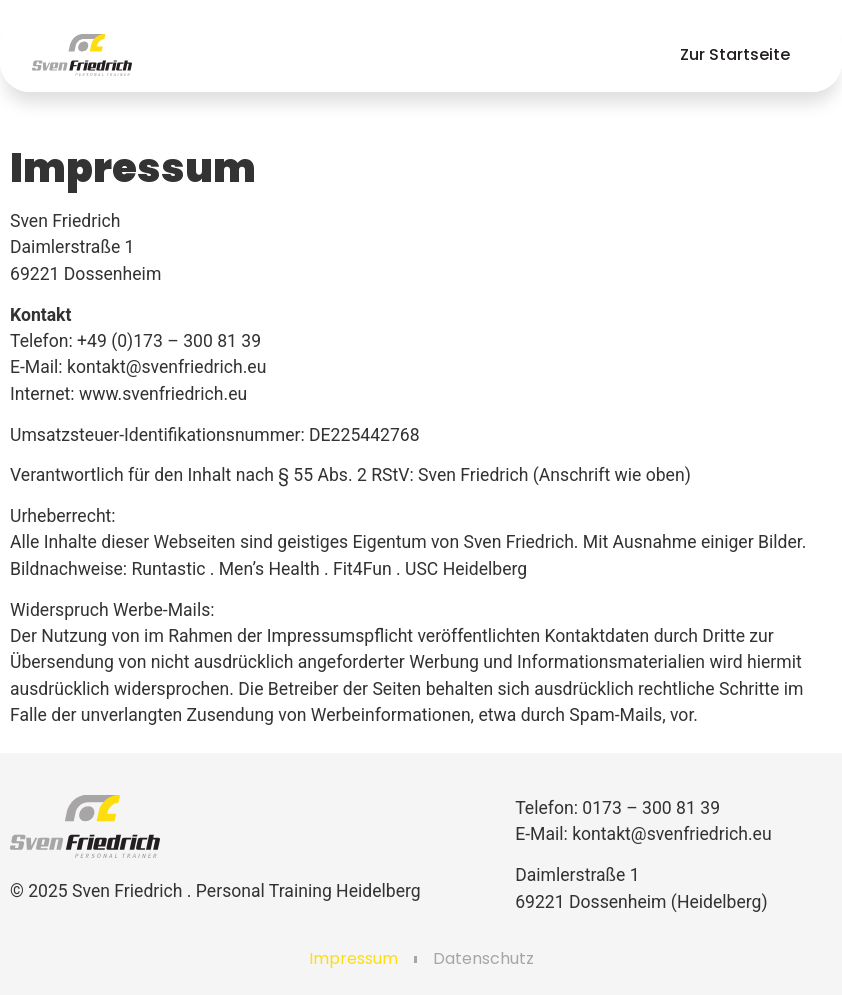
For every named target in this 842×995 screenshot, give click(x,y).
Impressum (353, 959)
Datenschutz (483, 959)
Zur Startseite (735, 54)
